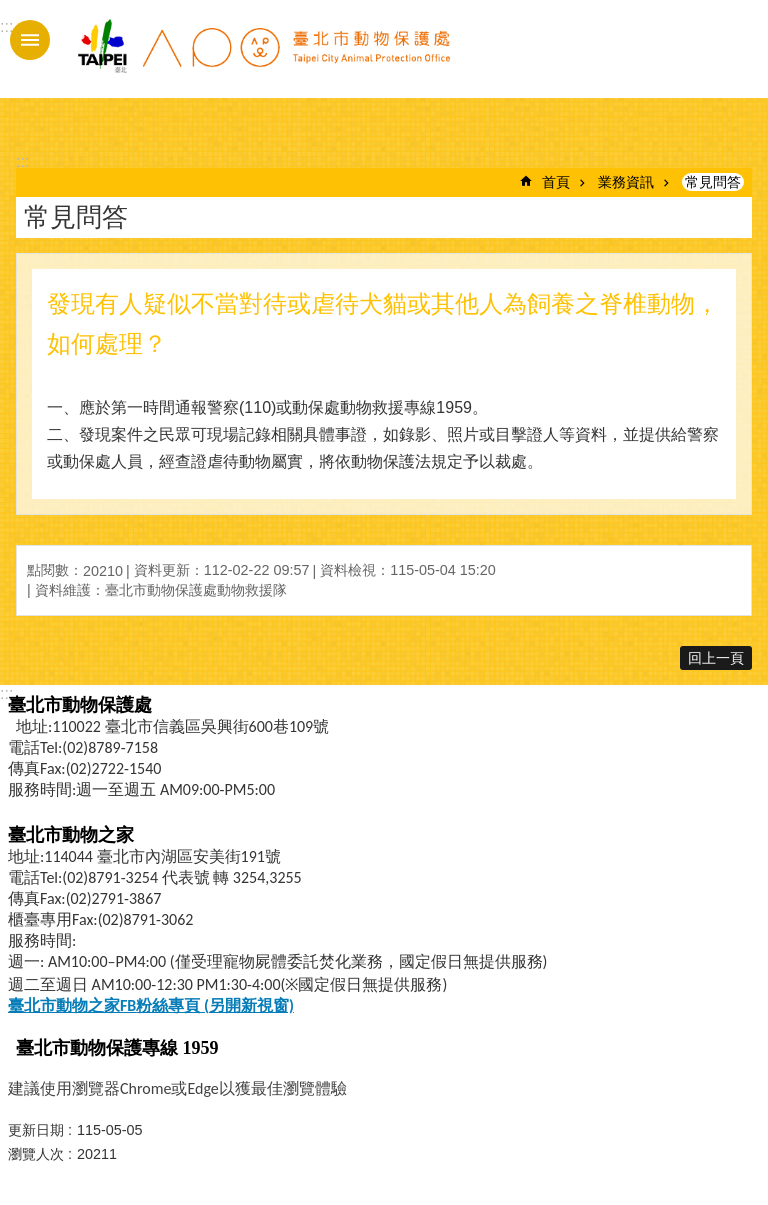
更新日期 (36, 1130)
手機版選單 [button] (30, 40)
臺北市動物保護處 (263, 58)
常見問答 (713, 182)
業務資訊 (626, 182)
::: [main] (22, 161)
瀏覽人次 (36, 1154)
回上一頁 (716, 658)
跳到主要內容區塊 (10, 10)
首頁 (556, 182)
